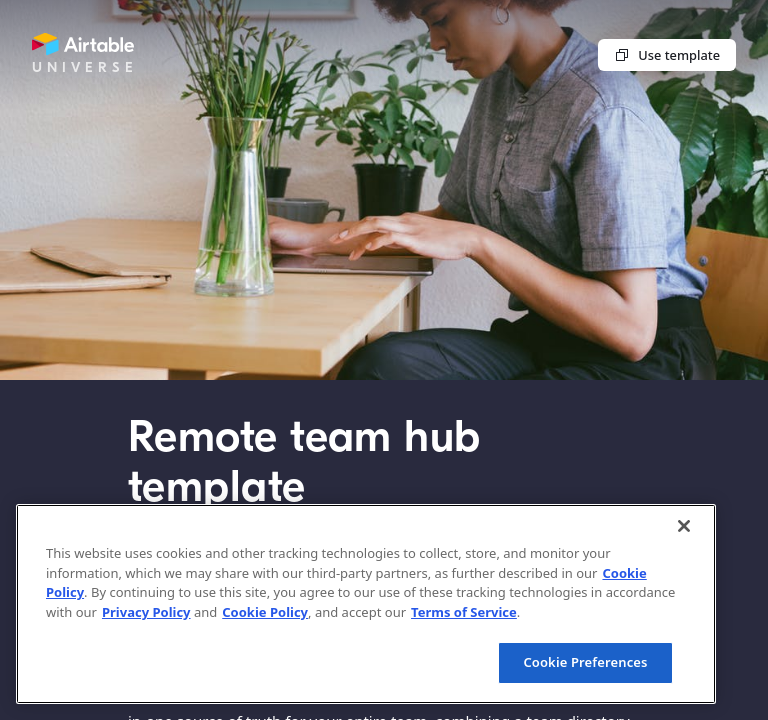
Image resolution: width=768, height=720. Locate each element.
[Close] (684, 526)
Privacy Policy (146, 612)
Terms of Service (464, 612)
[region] (366, 604)
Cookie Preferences (585, 662)
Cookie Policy (265, 612)
